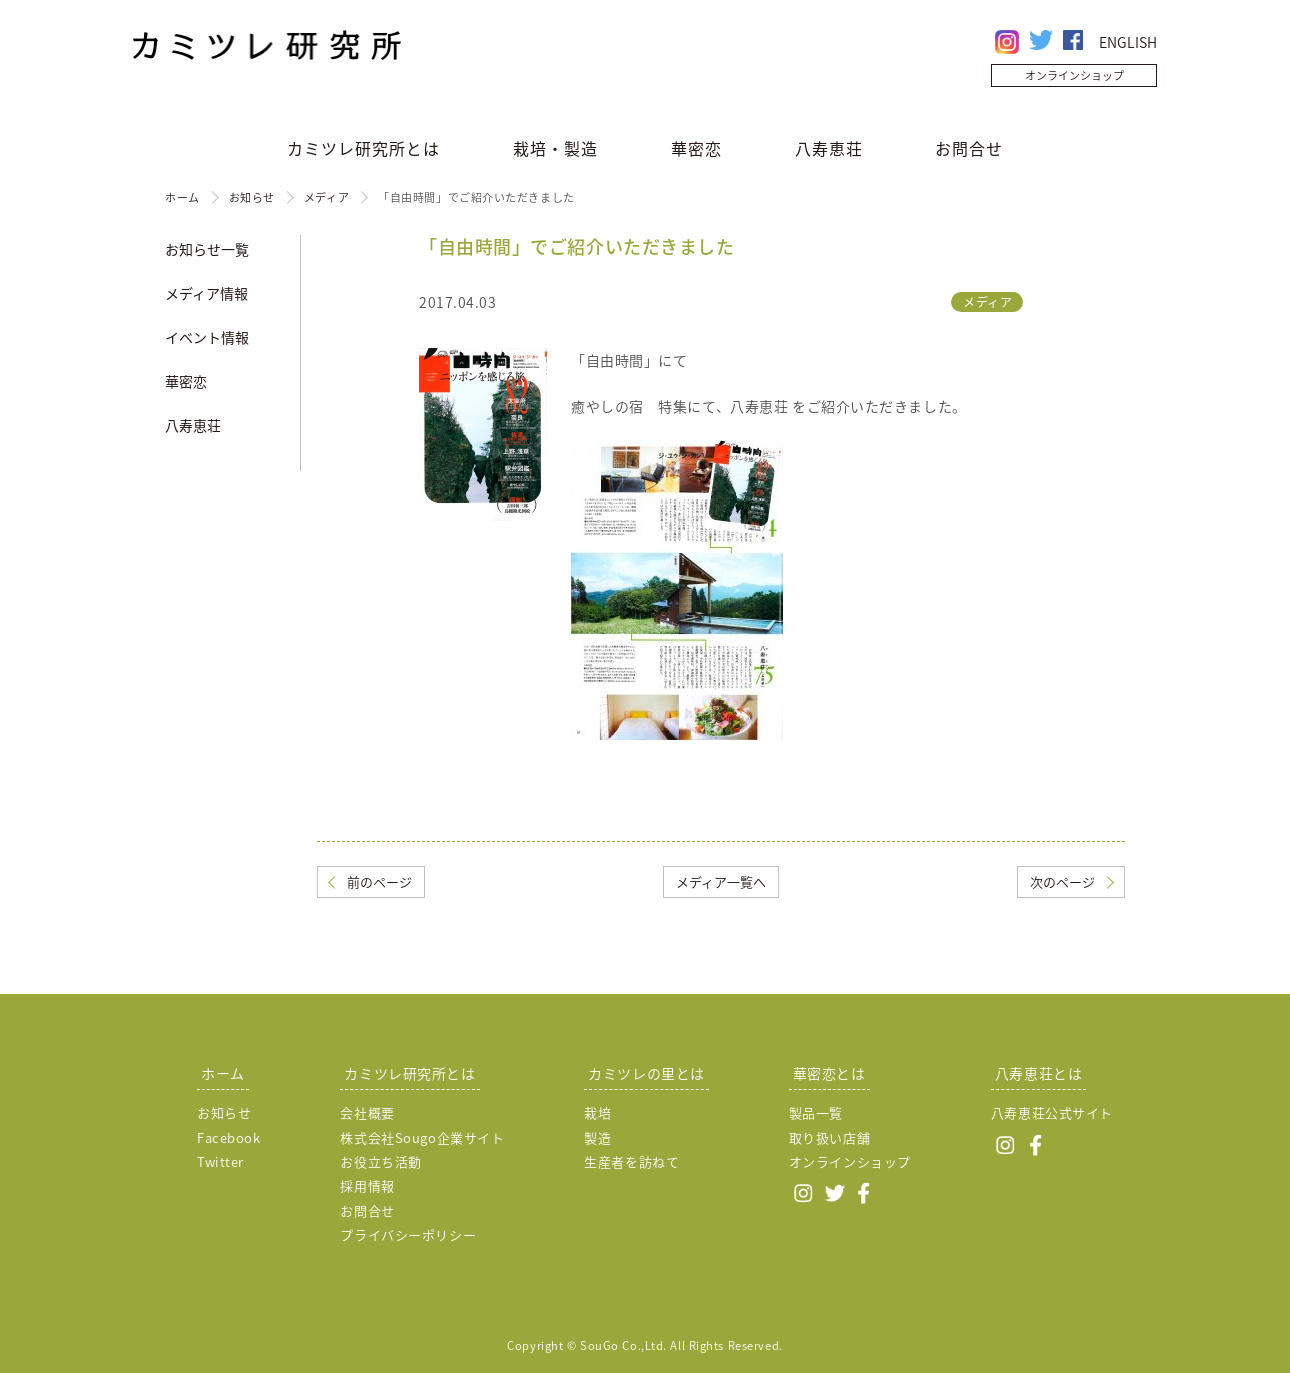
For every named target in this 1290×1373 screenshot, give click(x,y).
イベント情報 (207, 337)
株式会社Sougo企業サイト (422, 1137)
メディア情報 (206, 293)
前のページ (379, 881)
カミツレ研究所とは (363, 148)
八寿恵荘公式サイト (1052, 1112)
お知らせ (252, 197)
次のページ (1062, 881)
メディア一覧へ (721, 881)
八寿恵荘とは (1038, 1073)
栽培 (597, 1112)
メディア (326, 197)
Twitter (220, 1161)
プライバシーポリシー (408, 1234)
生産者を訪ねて (631, 1161)
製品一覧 (816, 1112)
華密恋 (696, 148)
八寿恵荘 (829, 148)
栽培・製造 (555, 148)
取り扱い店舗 (829, 1137)
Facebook (228, 1137)
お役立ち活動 (380, 1161)
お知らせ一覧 (207, 249)
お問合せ (969, 148)
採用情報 (367, 1185)
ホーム (182, 197)
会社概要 (367, 1112)
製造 (597, 1137)
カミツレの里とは (646, 1073)
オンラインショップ (1074, 75)
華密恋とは (829, 1073)
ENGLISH (1128, 42)
